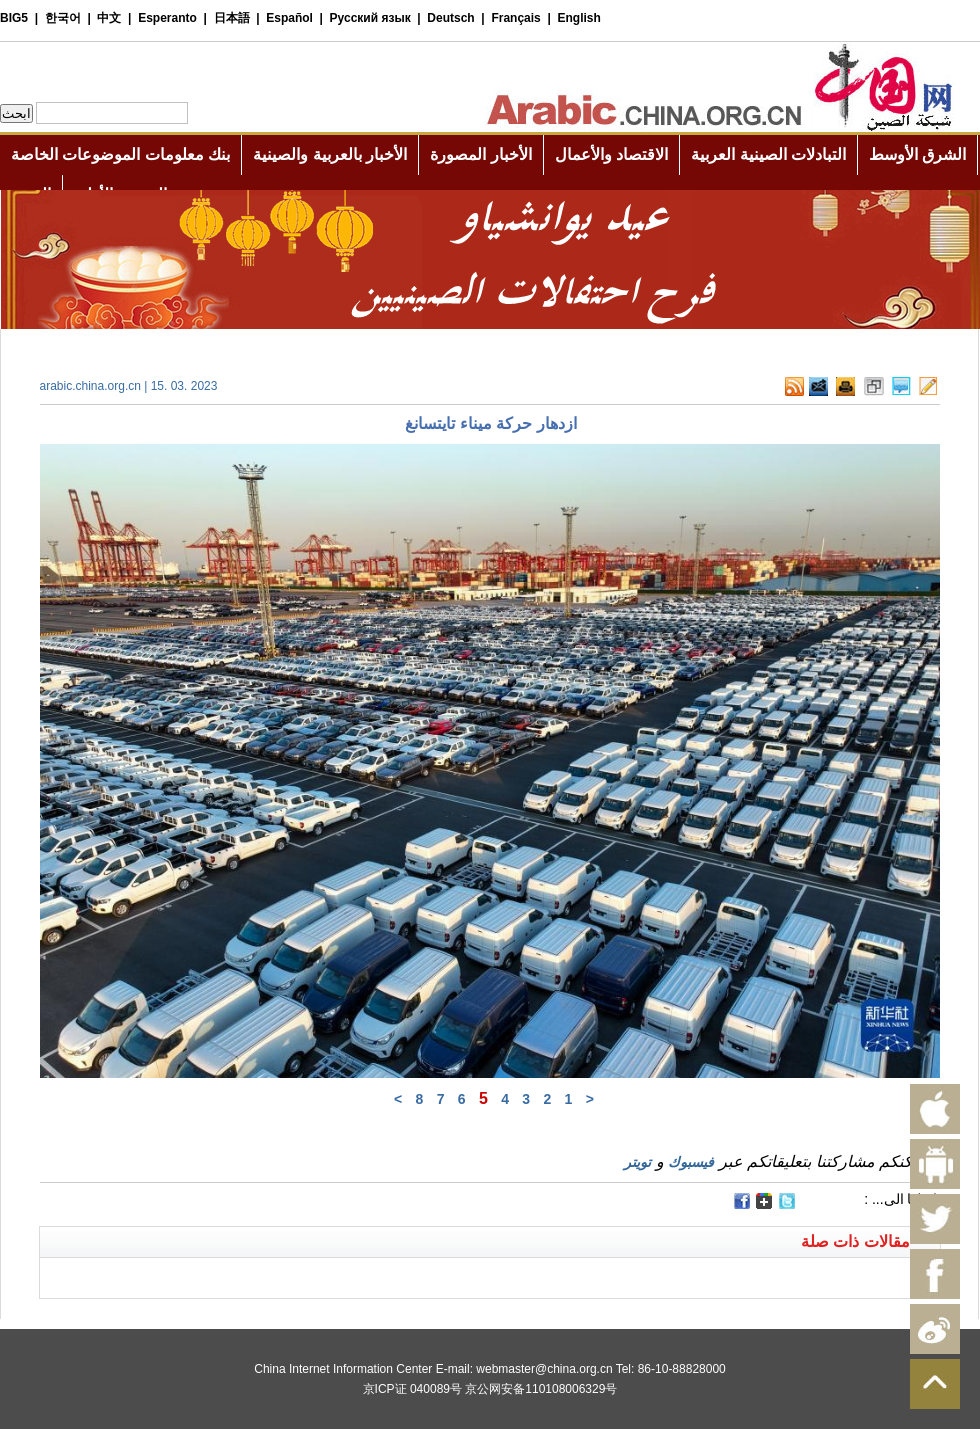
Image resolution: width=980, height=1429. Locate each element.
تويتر (637, 1162)
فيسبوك (691, 1162)
